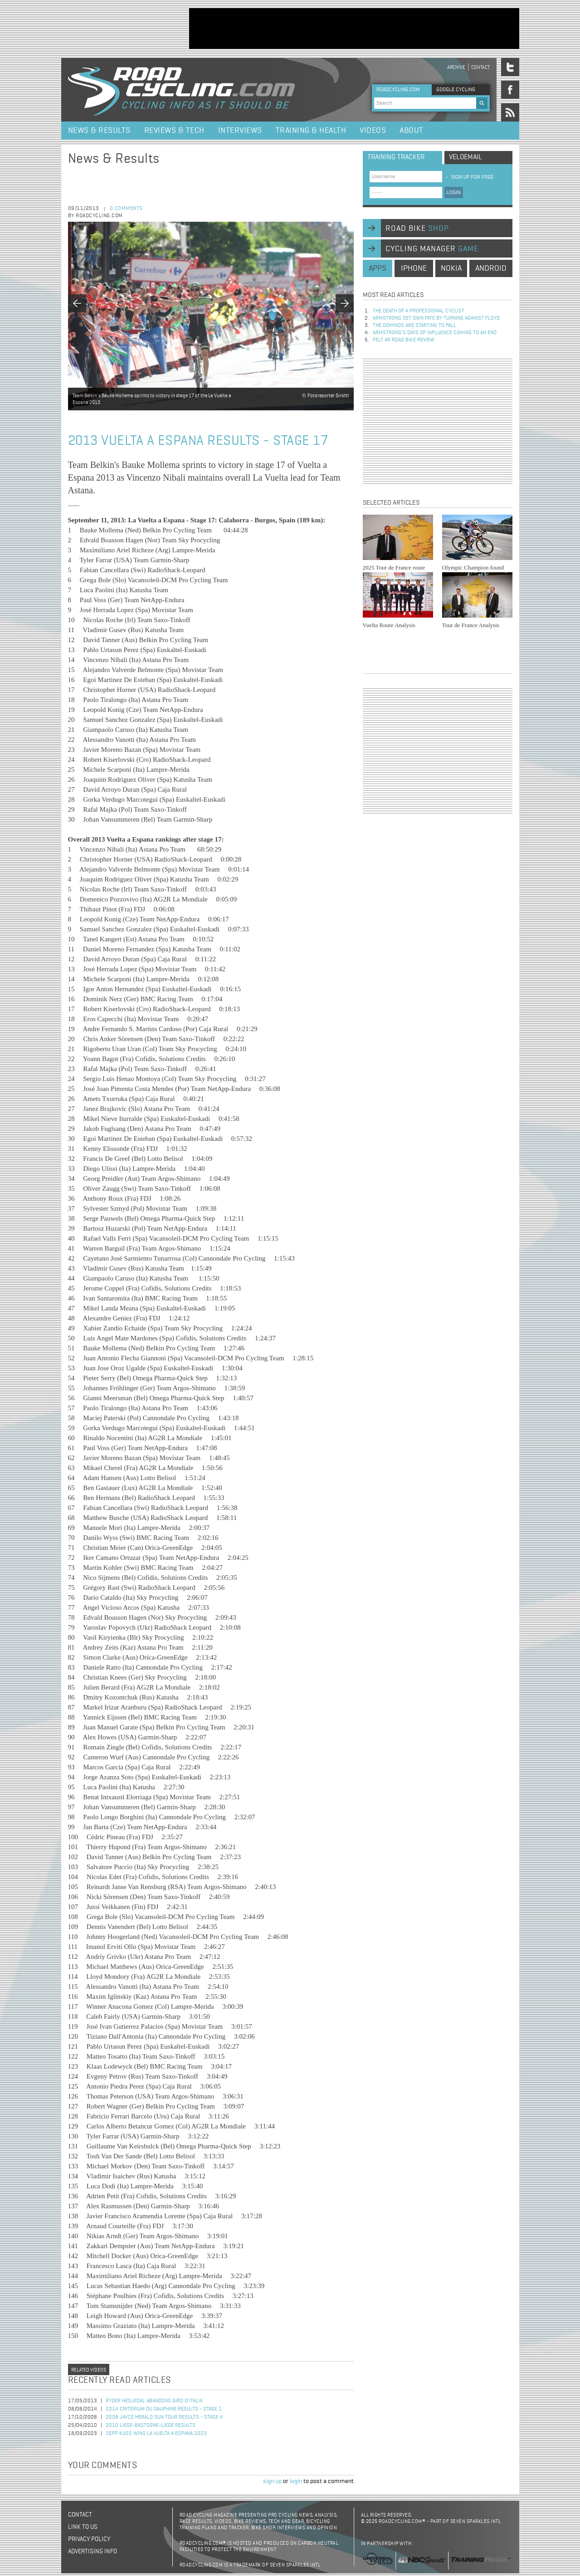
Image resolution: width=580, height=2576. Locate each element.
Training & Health (311, 131)
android (491, 268)
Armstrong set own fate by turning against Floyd (436, 318)
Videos (373, 131)
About (412, 131)
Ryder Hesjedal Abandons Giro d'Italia (154, 2401)
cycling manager (431, 249)
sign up (272, 2481)
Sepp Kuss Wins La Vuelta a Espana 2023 (156, 2433)
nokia (451, 268)
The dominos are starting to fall (414, 325)
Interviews (240, 131)
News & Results (99, 131)
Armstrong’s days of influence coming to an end (435, 333)
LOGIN (454, 192)
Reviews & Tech (174, 131)
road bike (417, 228)
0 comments (126, 208)
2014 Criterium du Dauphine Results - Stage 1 (164, 2409)
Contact (480, 67)
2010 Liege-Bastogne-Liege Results (150, 2425)
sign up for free (469, 177)
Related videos (88, 2369)
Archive (456, 67)
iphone (414, 268)
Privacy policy (89, 2539)
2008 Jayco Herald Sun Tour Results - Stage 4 (164, 2417)
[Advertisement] (354, 28)
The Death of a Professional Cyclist (418, 311)
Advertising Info (92, 2551)
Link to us (82, 2527)
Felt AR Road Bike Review (403, 340)
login (296, 2481)
